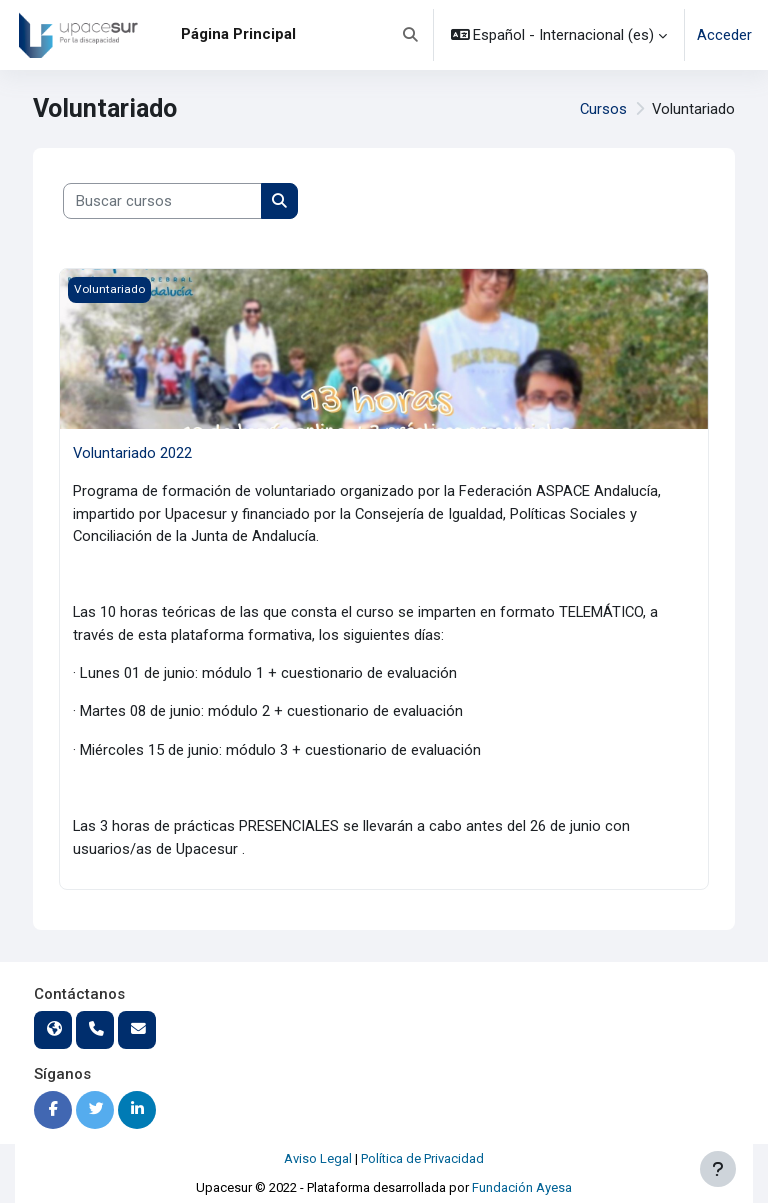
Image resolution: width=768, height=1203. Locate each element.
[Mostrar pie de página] (718, 1169)
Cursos (603, 109)
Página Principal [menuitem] (238, 34)
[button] (410, 35)
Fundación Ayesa (522, 1187)
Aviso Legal (318, 1158)
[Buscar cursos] (162, 201)
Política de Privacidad (422, 1158)
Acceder (724, 35)
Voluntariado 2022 (132, 453)
